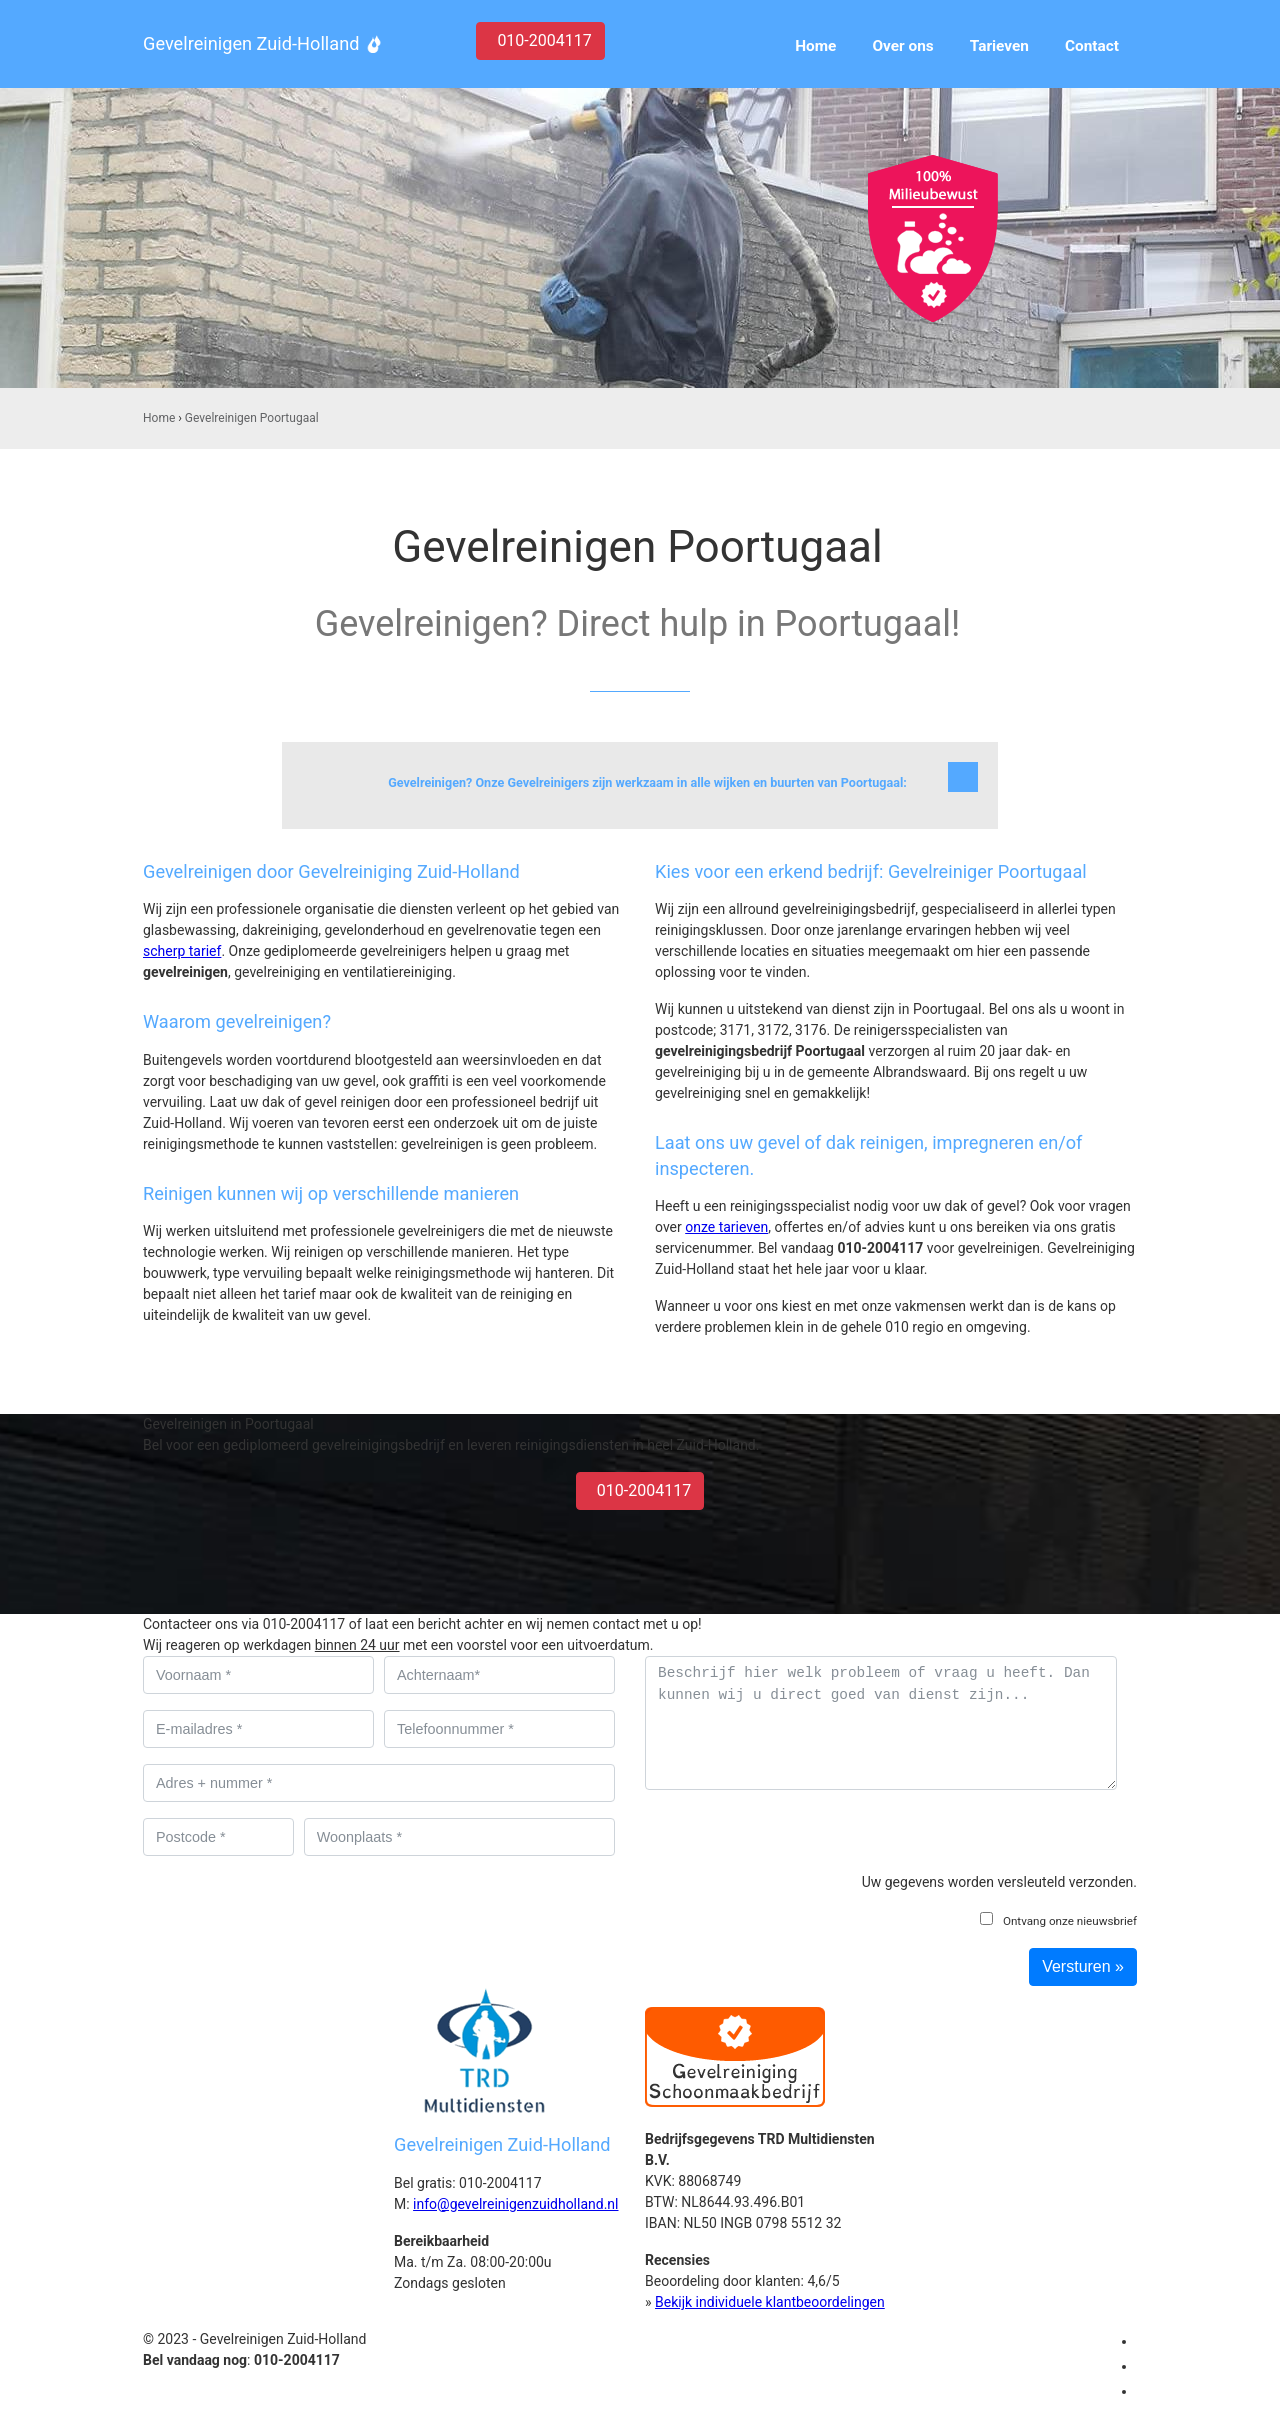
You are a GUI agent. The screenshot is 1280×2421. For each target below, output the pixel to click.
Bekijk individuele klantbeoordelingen (770, 2302)
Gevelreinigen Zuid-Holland (251, 43)
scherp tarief (182, 951)
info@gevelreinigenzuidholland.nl (515, 2204)
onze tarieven (726, 1227)
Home (159, 418)
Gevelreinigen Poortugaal (252, 418)
